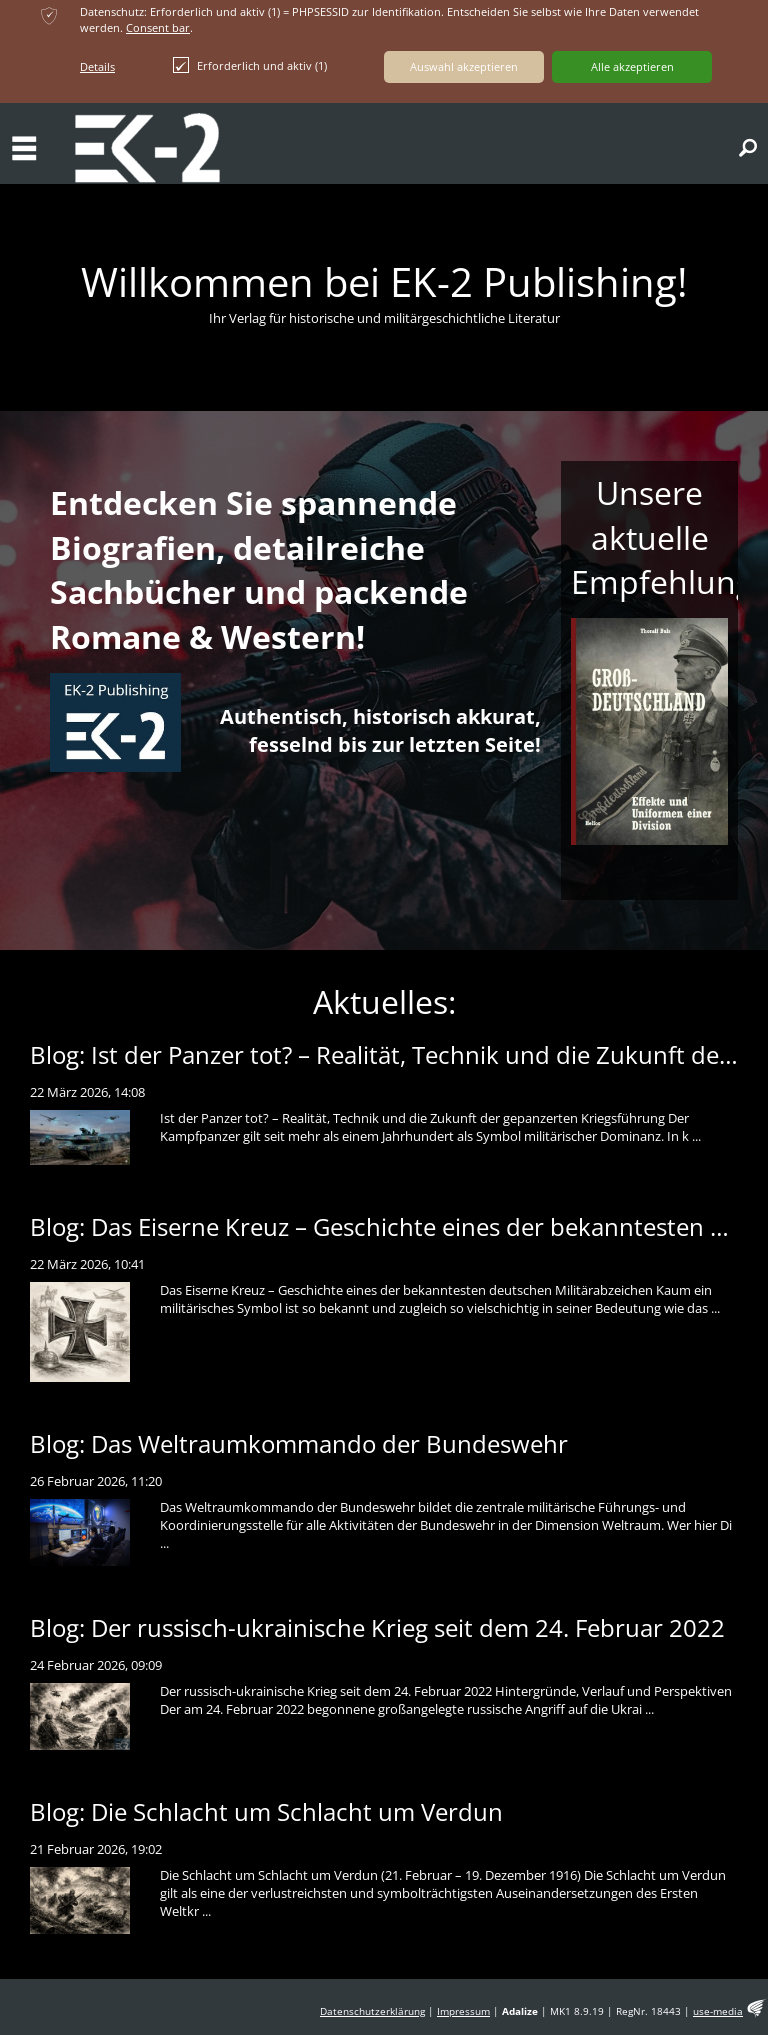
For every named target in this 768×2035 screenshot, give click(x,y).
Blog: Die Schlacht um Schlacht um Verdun (266, 1811)
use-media (718, 2011)
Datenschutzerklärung (372, 2011)
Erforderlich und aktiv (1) (250, 65)
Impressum (463, 2011)
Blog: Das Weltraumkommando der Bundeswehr (299, 1443)
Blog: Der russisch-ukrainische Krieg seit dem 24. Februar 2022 (377, 1627)
